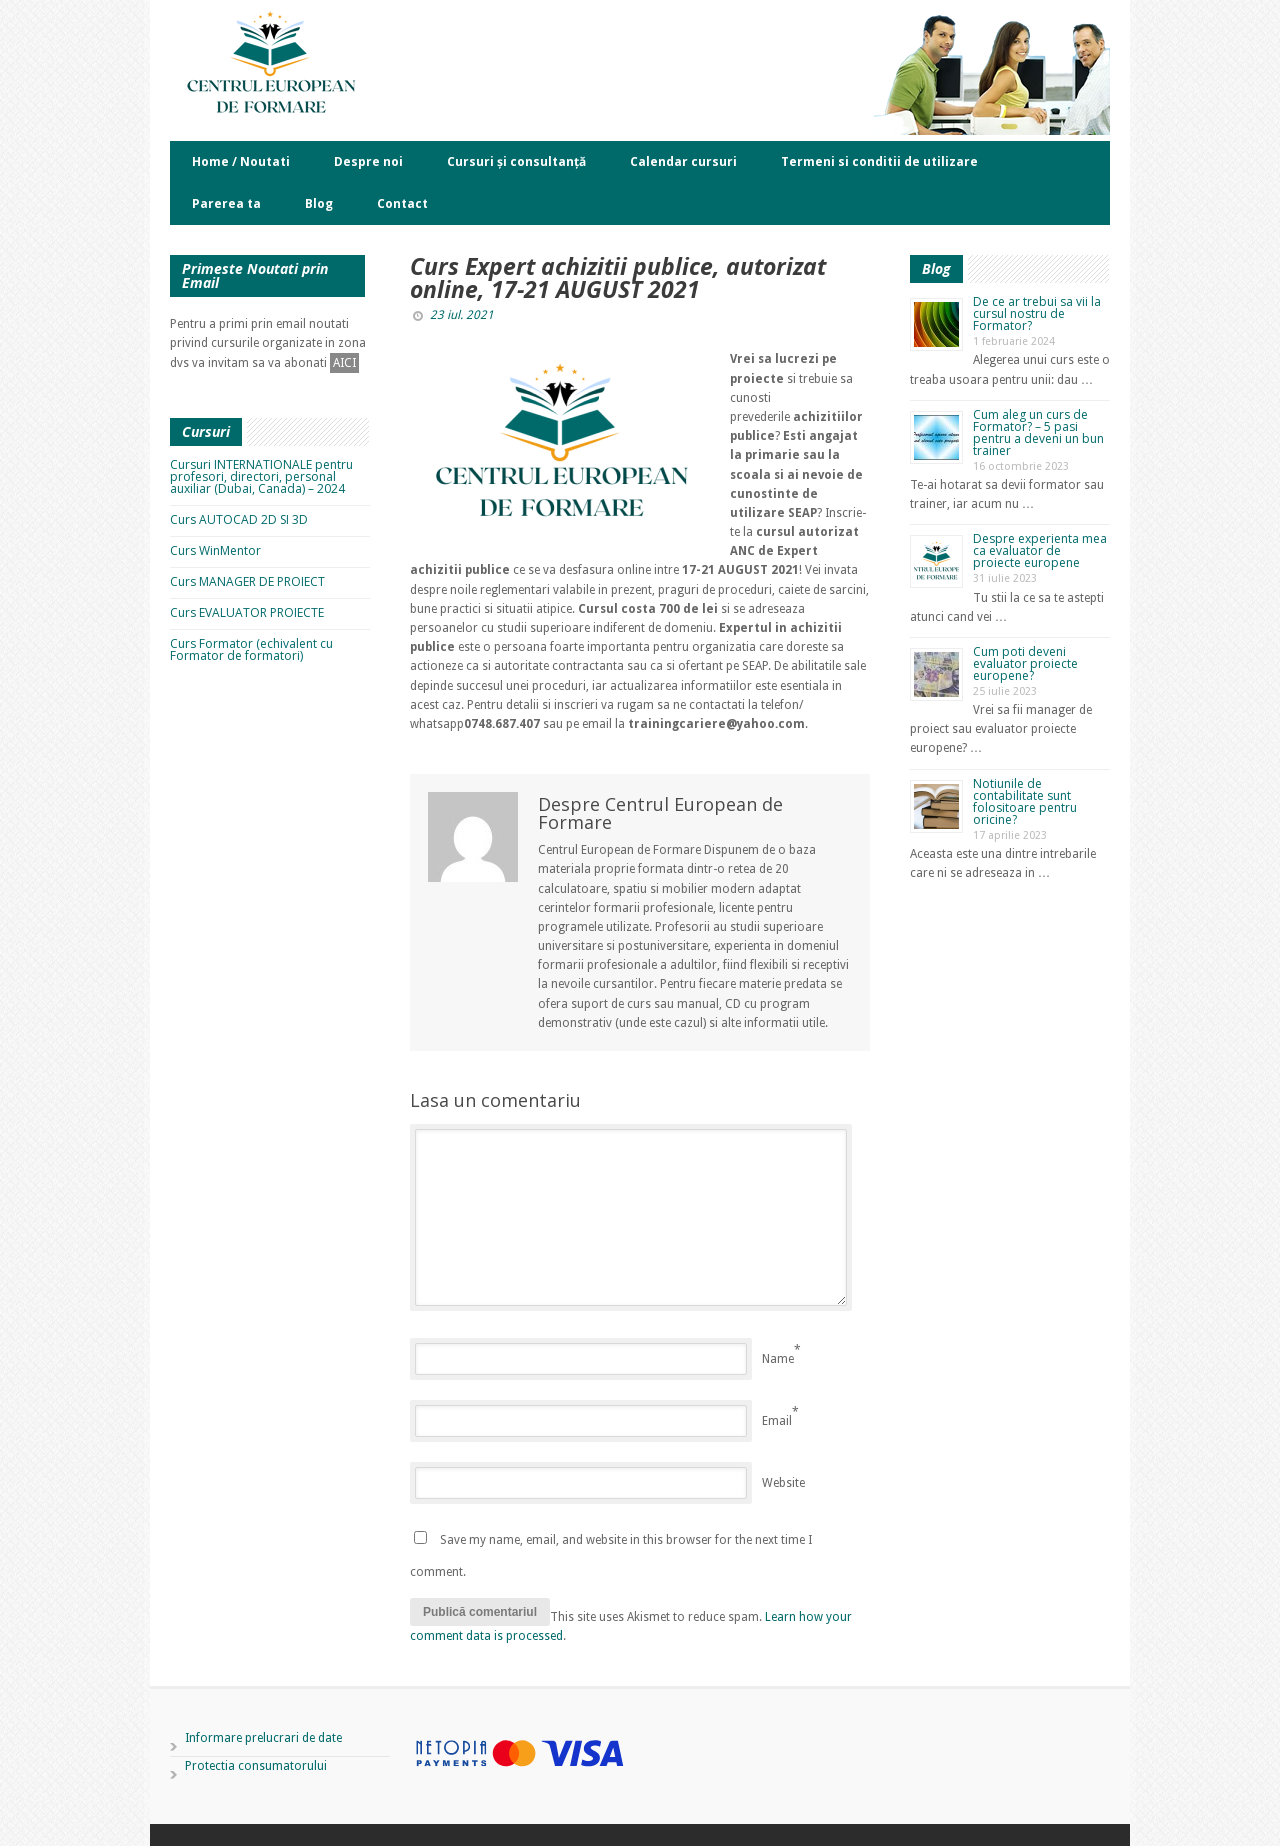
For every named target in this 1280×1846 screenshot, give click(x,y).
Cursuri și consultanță (516, 161)
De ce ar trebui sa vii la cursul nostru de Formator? (1037, 313)
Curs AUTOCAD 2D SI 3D (239, 519)
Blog (319, 203)
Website (783, 1483)
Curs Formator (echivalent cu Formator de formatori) (251, 649)
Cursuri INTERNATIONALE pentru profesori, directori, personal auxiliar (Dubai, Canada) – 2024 (261, 476)
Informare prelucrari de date (263, 1738)
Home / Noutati (241, 161)
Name (778, 1359)
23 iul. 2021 (462, 315)
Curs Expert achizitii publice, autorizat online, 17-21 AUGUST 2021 (618, 277)
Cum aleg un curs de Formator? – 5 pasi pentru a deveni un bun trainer (1038, 432)
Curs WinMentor (215, 550)
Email (777, 1421)
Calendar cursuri (683, 161)
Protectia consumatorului (256, 1766)
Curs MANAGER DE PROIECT (247, 581)
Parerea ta (226, 203)
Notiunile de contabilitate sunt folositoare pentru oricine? (1025, 801)
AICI (344, 363)
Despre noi (368, 161)
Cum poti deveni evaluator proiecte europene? (1025, 663)
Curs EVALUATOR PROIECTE (247, 612)
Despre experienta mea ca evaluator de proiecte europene (1040, 550)
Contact (402, 203)
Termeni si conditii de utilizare (879, 161)
